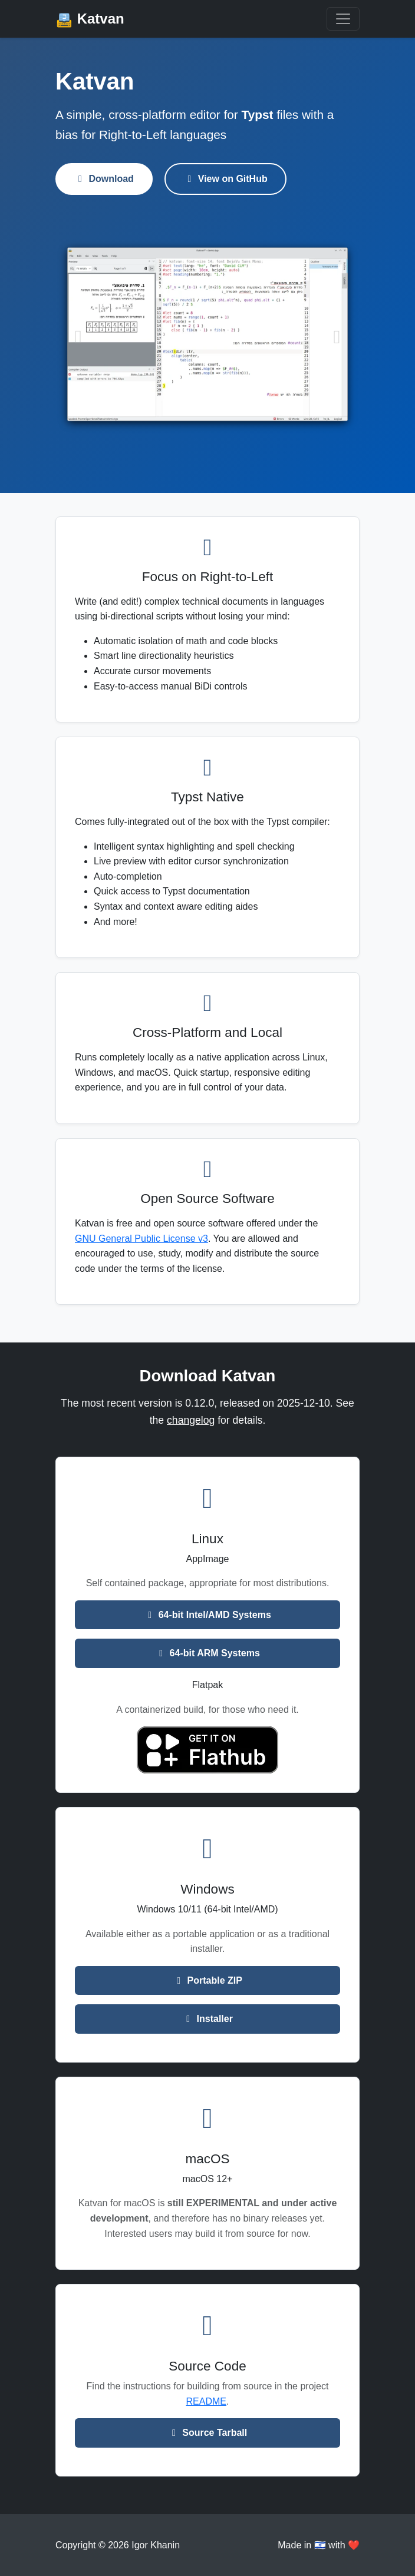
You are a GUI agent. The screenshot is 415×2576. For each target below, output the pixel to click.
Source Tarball (207, 2433)
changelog (191, 1420)
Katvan (89, 20)
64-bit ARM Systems (207, 1653)
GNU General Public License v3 (141, 1239)
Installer (207, 2019)
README (206, 2401)
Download (104, 179)
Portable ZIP (207, 1980)
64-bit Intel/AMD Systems (207, 1615)
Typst (258, 114)
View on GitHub (225, 179)
